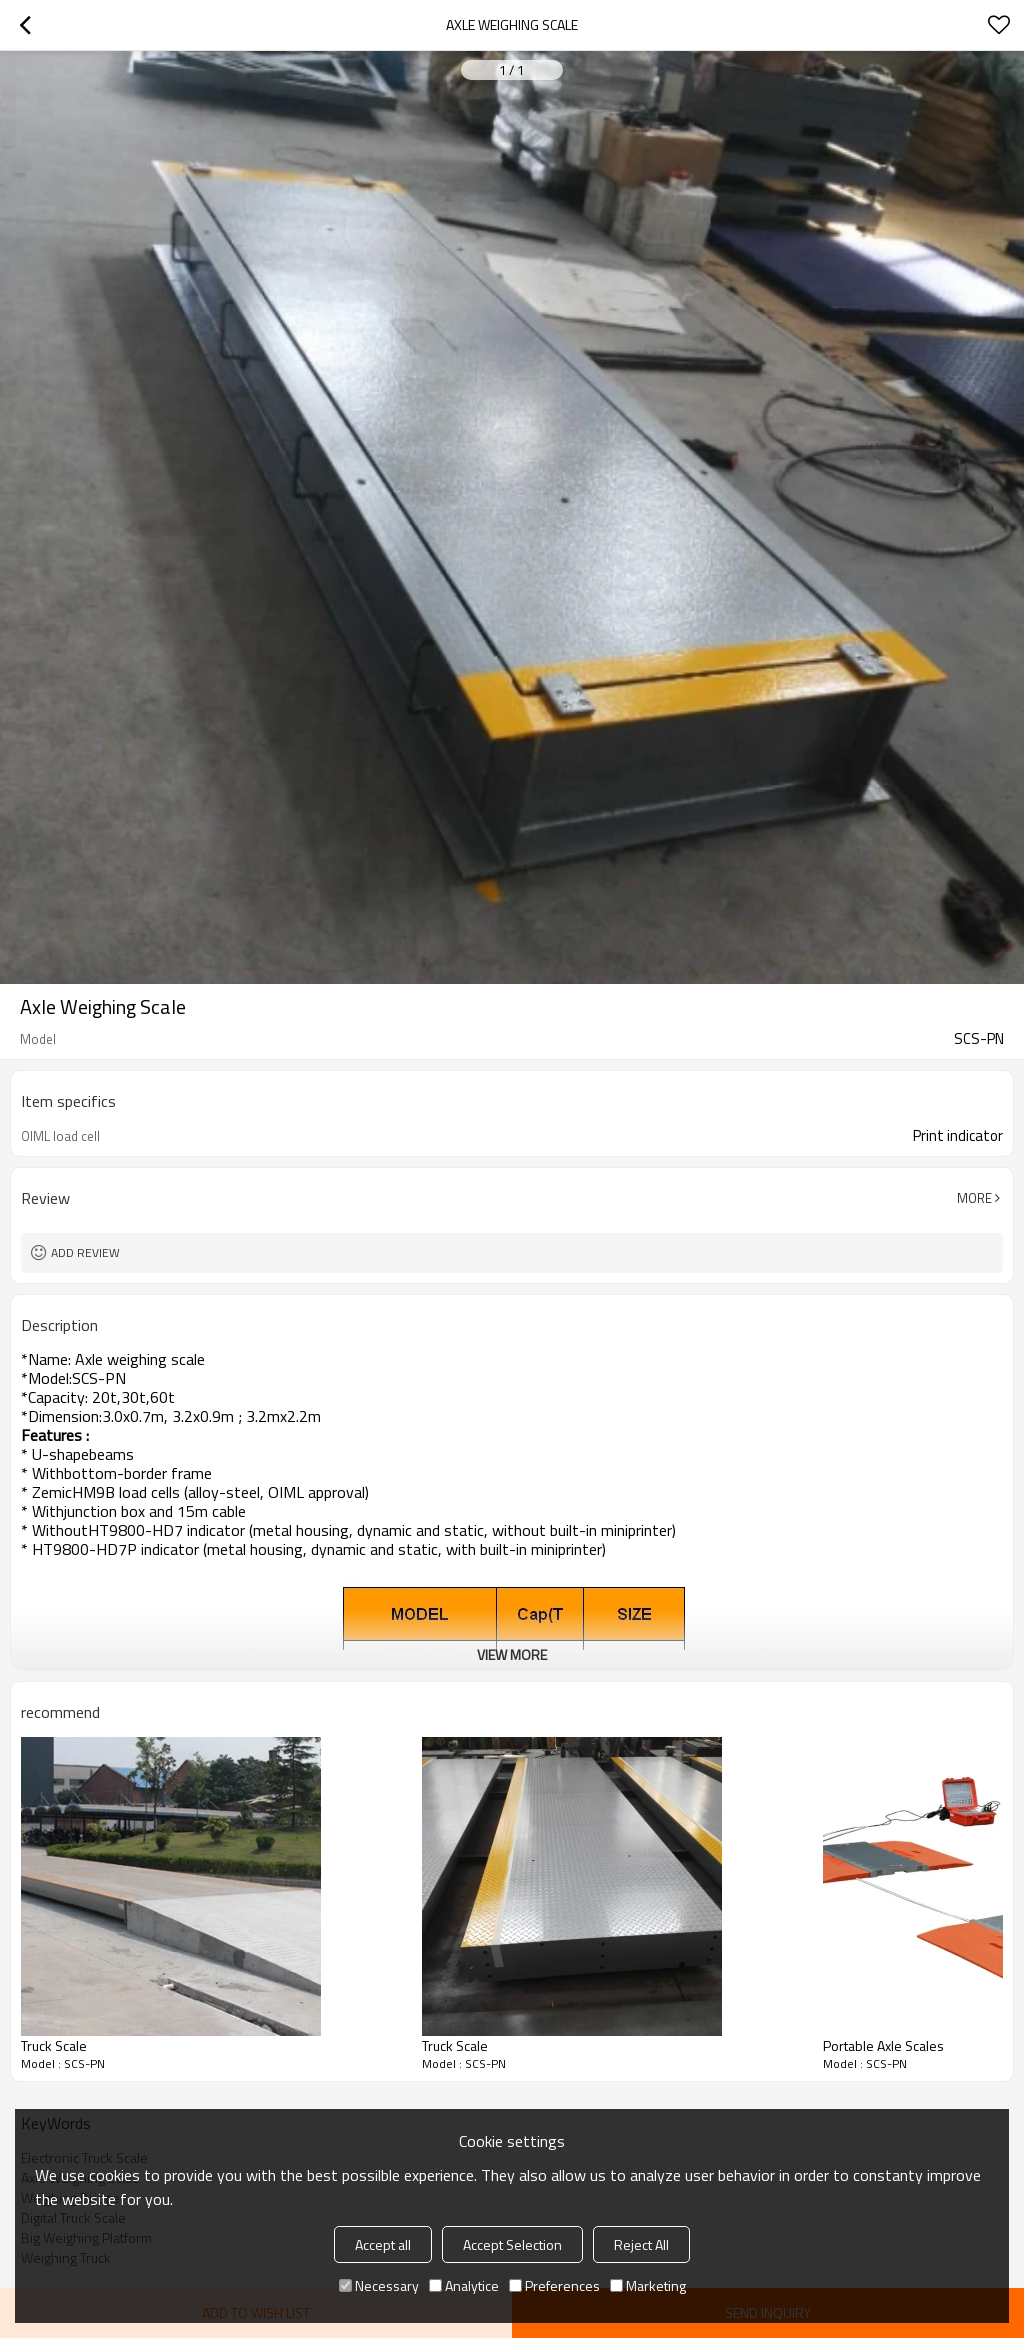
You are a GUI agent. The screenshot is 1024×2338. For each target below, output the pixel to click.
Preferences (554, 2285)
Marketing (648, 2285)
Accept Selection (512, 2244)
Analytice (464, 2285)
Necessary (379, 2285)
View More (512, 1654)
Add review (85, 1252)
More (974, 1198)
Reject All (641, 2244)
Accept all (383, 2244)
